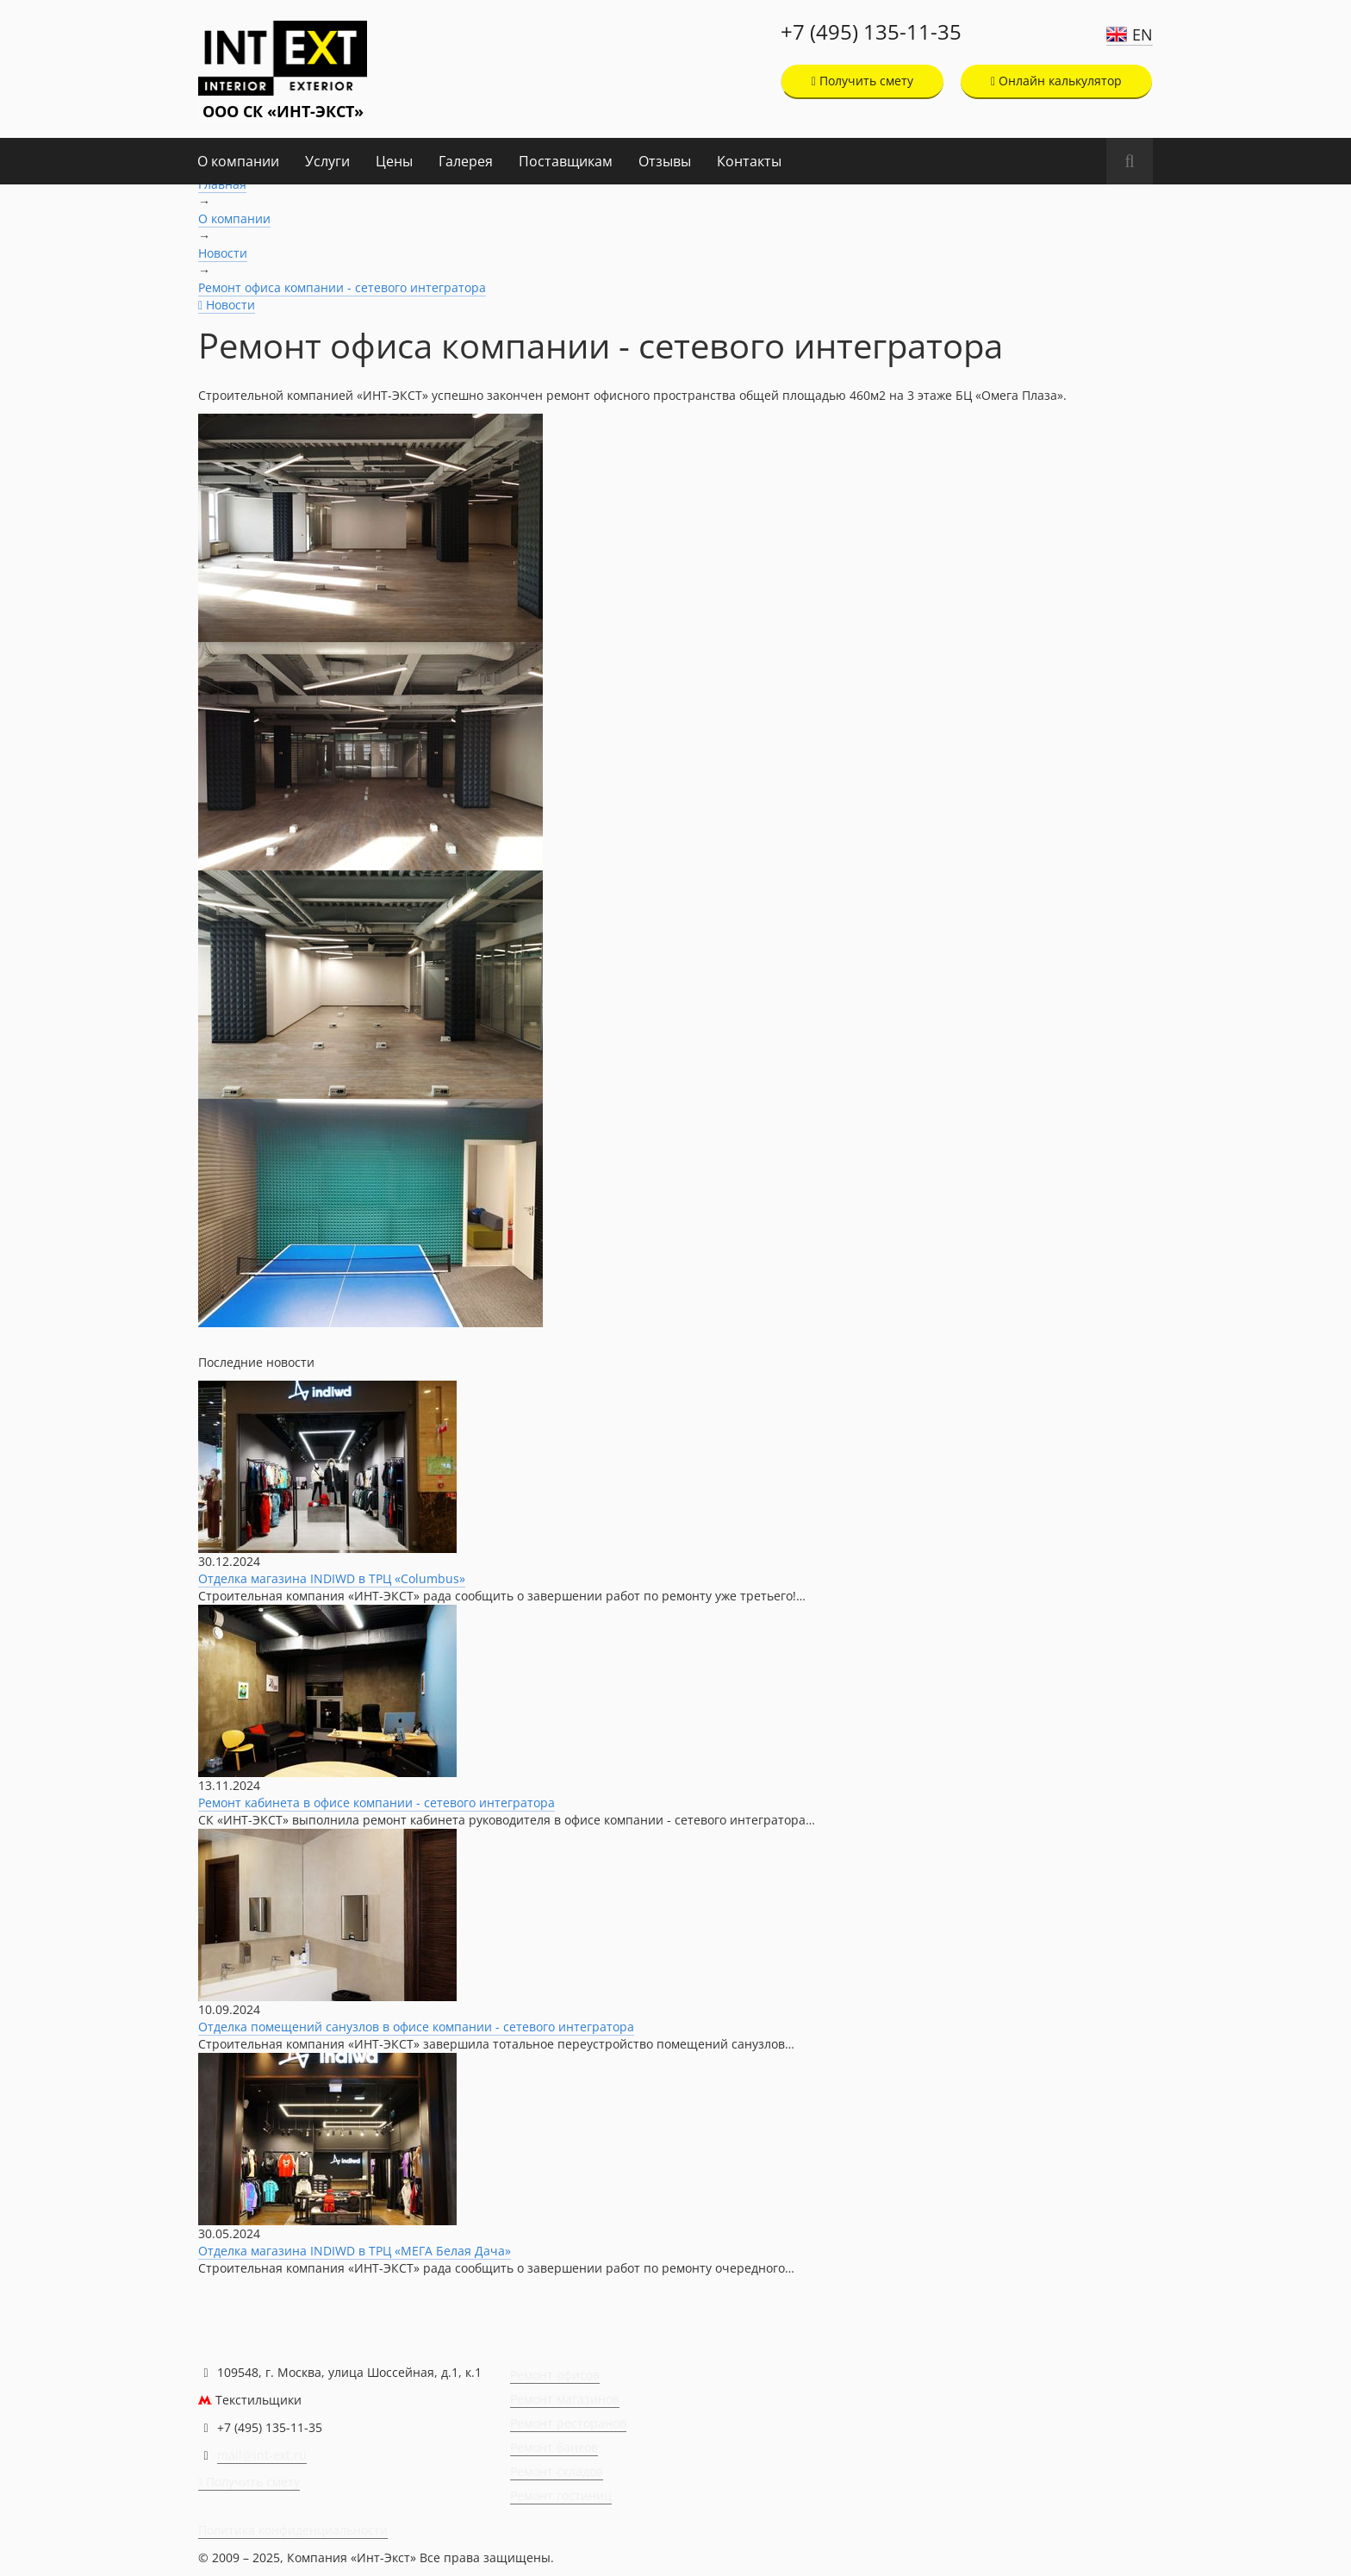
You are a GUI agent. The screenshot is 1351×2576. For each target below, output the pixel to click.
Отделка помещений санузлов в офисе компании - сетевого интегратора (416, 2026)
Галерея (466, 161)
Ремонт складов (556, 2471)
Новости (222, 253)
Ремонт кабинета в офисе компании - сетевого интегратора (376, 1802)
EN (1142, 34)
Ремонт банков (554, 2447)
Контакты (749, 161)
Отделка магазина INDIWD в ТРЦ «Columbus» (331, 1578)
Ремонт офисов (555, 2375)
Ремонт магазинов (564, 2399)
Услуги (327, 161)
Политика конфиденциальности (293, 2530)
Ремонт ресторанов (568, 2423)
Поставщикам (566, 161)
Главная (222, 184)
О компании (238, 161)
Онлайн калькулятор (1056, 80)
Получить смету (862, 80)
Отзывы (664, 161)
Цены (394, 161)
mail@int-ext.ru (262, 2455)
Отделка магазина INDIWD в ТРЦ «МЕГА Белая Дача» (354, 2250)
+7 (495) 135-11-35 (871, 32)
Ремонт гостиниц (561, 2495)
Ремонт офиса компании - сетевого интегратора (342, 287)
